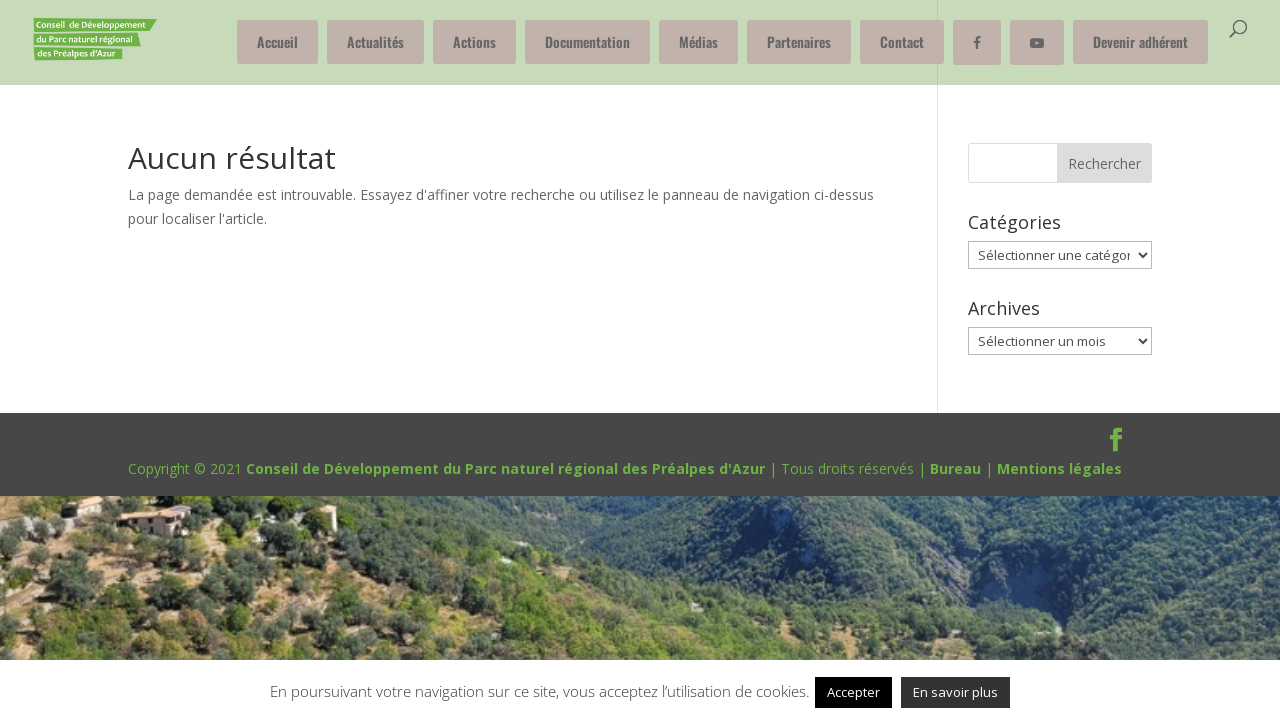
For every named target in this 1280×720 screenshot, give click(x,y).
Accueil (277, 41)
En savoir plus (955, 692)
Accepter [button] (853, 692)
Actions (474, 41)
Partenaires (799, 41)
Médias (698, 41)
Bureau (955, 468)
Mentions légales (1059, 468)
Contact (902, 41)
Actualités (375, 41)
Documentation (587, 41)
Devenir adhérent (1140, 41)
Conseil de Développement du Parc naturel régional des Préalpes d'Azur (505, 468)
